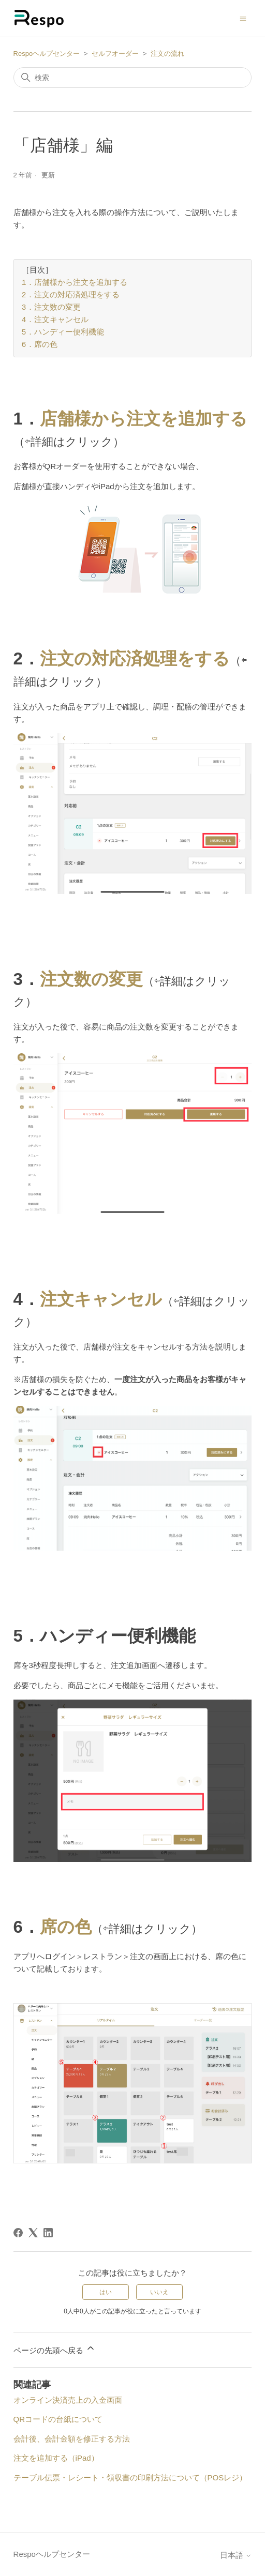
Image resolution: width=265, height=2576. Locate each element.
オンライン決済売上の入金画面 (67, 2400)
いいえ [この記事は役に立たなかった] (159, 2292)
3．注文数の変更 (51, 308)
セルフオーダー (115, 53)
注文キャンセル (101, 1299)
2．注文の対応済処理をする (71, 296)
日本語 (236, 2555)
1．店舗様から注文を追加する (74, 283)
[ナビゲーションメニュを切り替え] (243, 17)
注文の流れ (167, 53)
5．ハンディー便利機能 (63, 333)
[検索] (132, 77)
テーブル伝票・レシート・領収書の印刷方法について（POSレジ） (130, 2477)
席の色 (66, 1926)
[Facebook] (18, 2232)
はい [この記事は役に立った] (105, 2292)
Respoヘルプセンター (46, 53)
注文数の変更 (91, 979)
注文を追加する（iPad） (56, 2457)
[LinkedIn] (48, 2232)
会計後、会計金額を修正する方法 (71, 2438)
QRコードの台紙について (58, 2419)
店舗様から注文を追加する (143, 418)
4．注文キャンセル (55, 320)
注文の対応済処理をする (135, 658)
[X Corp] (33, 2232)
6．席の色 (39, 345)
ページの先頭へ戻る (54, 2349)
